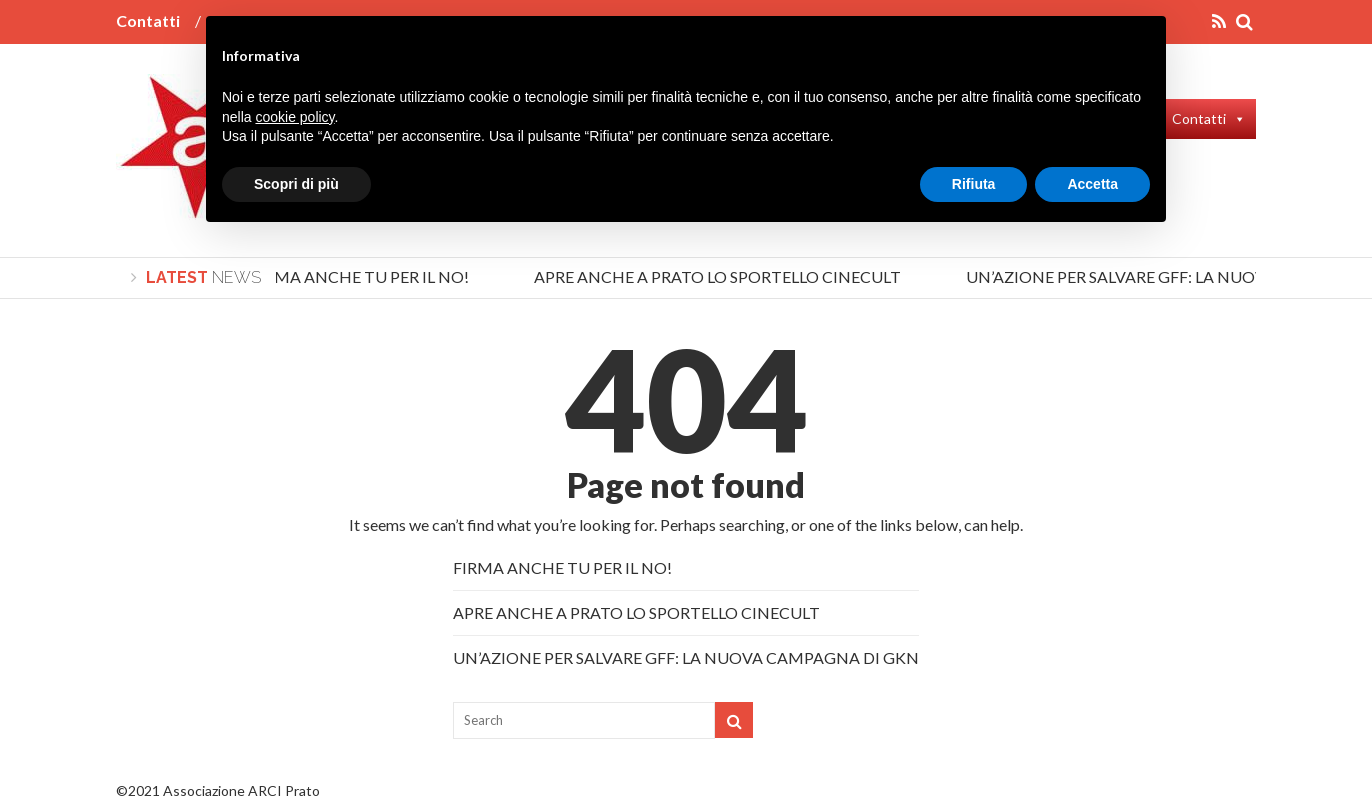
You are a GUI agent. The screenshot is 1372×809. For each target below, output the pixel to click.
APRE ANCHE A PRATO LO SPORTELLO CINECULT (720, 276)
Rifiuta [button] (974, 184)
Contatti (148, 20)
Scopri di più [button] (296, 184)
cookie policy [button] (294, 117)
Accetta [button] (1092, 184)
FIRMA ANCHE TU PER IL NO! (362, 276)
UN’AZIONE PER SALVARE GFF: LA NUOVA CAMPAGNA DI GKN (686, 657)
